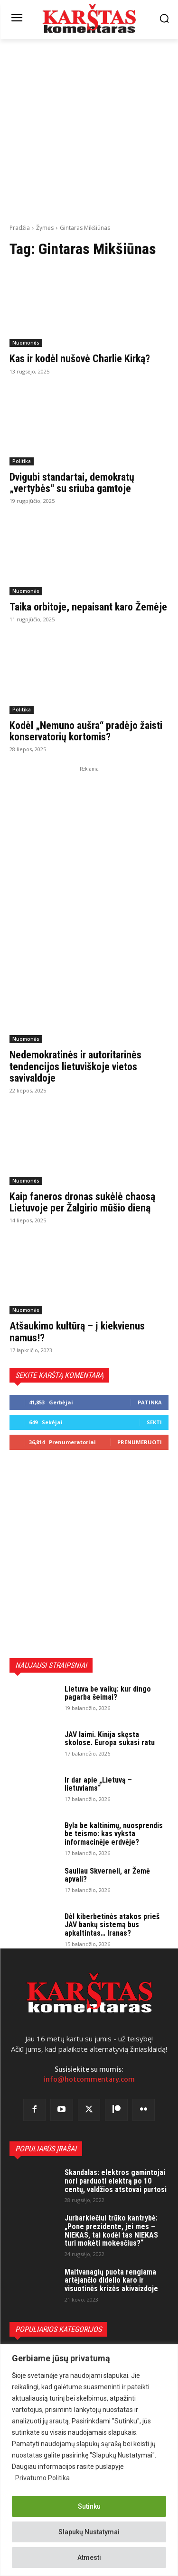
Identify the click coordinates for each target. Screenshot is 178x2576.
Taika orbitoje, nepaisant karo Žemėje (88, 607)
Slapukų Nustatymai (89, 2532)
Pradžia (19, 228)
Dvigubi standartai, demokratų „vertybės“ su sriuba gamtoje (71, 482)
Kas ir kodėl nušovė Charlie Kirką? (79, 358)
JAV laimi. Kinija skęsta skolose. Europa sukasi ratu (110, 1739)
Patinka (150, 1402)
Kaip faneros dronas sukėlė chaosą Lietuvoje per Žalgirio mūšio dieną (82, 1202)
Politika (21, 461)
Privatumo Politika (42, 2478)
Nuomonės (25, 342)
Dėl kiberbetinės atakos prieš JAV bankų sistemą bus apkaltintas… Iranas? (112, 1925)
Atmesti (89, 2557)
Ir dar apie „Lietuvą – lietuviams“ (98, 1784)
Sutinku (89, 2506)
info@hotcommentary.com (89, 2079)
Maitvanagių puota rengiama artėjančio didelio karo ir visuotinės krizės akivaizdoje (111, 2280)
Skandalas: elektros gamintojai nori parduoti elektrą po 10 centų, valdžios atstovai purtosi (116, 2181)
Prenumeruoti (139, 1442)
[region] (89, 2460)
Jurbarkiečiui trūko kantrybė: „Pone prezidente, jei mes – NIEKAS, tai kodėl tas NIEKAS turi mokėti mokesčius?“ (111, 2230)
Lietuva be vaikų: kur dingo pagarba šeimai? (108, 1693)
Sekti (154, 1422)
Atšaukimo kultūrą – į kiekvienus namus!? (77, 1331)
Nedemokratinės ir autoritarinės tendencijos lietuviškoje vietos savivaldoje (75, 1066)
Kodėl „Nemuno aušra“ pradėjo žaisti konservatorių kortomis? (85, 731)
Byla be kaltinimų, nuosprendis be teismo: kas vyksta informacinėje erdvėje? (114, 1834)
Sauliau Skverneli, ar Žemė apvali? (107, 1875)
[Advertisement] (89, 130)
